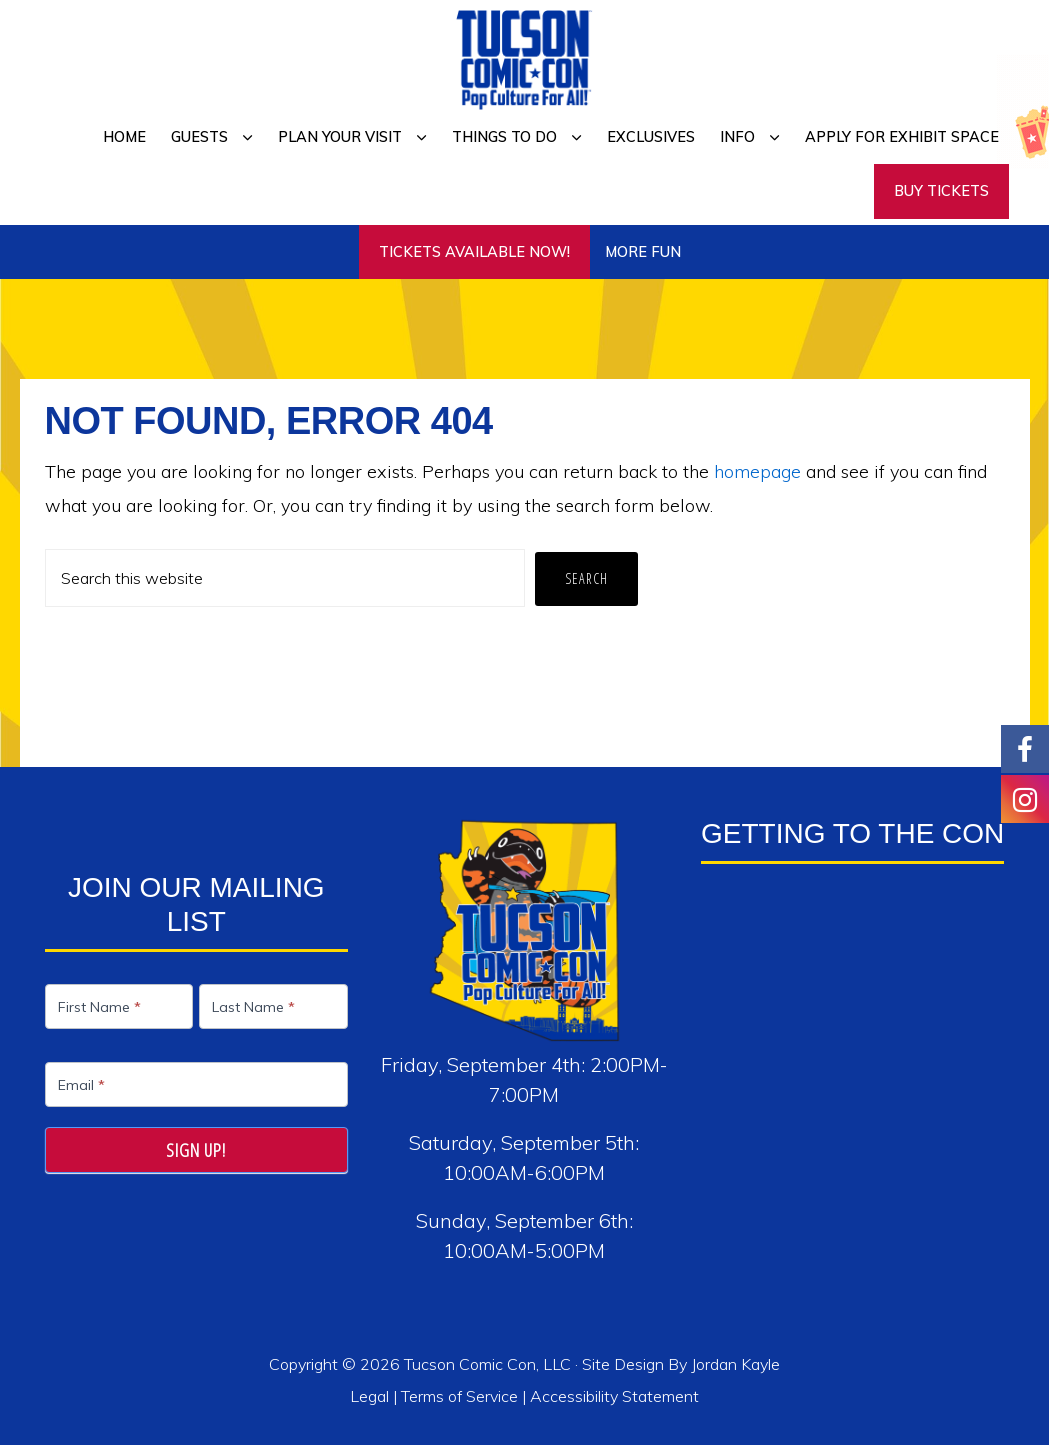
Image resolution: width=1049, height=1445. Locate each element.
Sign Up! (196, 1150)
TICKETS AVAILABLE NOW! (474, 252)
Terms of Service (459, 1396)
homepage (757, 471)
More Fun (643, 252)
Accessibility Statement (614, 1396)
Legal (371, 1396)
